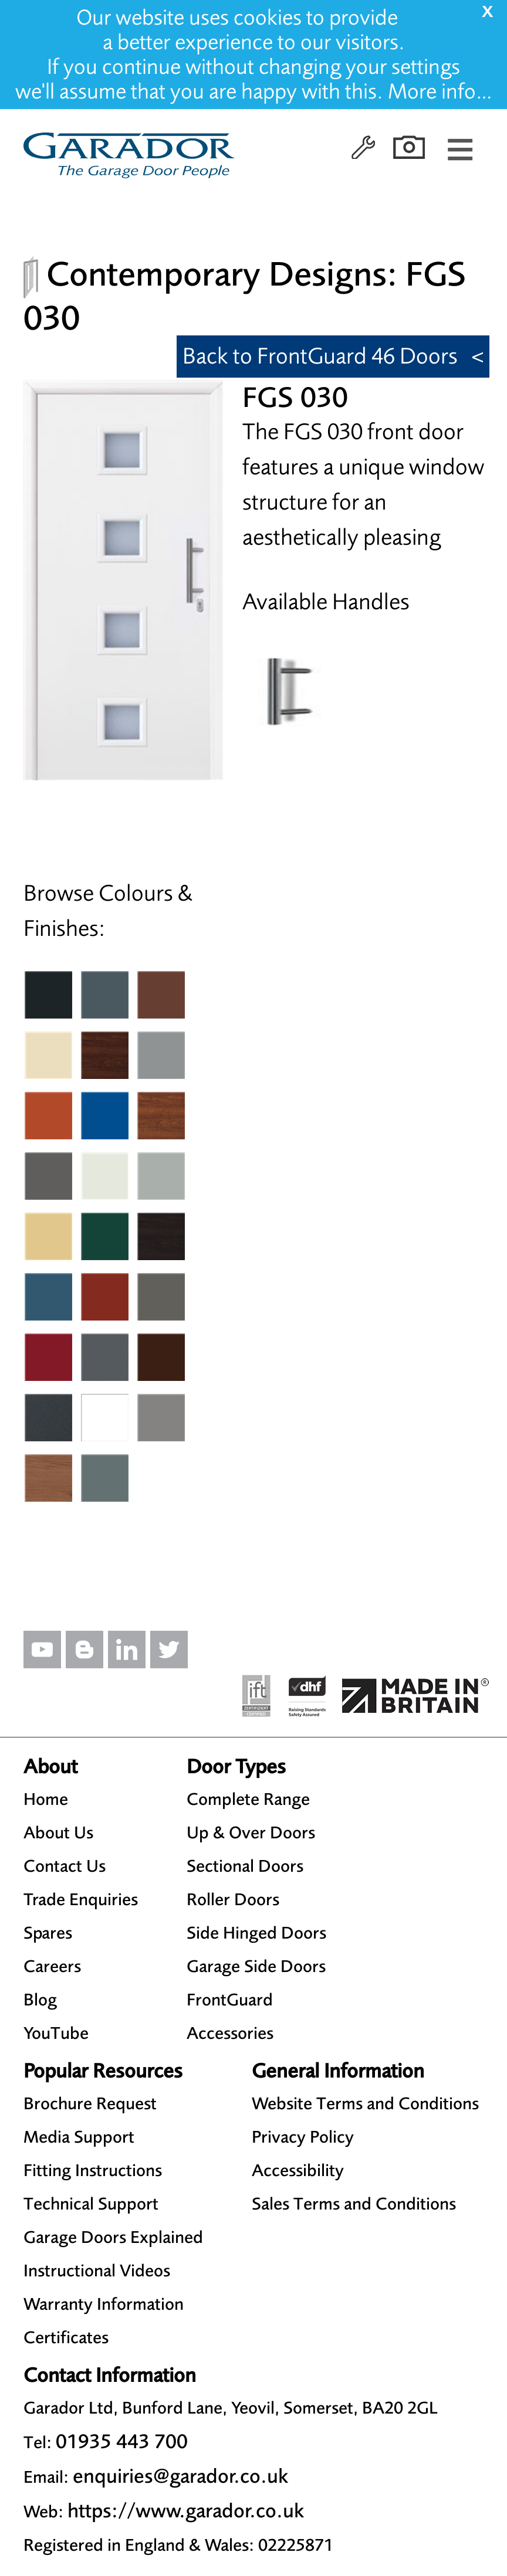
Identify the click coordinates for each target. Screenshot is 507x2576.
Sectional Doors (245, 1866)
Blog (40, 2000)
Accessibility (298, 2170)
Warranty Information (103, 2304)
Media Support (78, 2137)
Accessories (230, 2033)
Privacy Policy (303, 2137)
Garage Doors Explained (113, 2237)
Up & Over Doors (251, 1832)
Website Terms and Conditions (365, 2103)
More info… (440, 91)
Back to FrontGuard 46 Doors (320, 356)
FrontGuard (230, 2000)
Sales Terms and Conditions (354, 2204)
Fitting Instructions (92, 2170)
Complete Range (248, 1799)
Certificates (66, 2337)
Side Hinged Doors (256, 1933)
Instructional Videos (96, 2270)
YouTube (56, 2033)
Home (45, 1799)
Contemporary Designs (216, 274)
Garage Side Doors (256, 1966)
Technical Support (90, 2204)
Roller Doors (233, 1899)
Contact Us (64, 1866)
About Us (58, 1832)
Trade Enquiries (80, 1899)
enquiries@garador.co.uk (180, 2476)
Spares (47, 1933)
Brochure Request (90, 2103)
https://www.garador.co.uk (185, 2510)
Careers (52, 1966)
